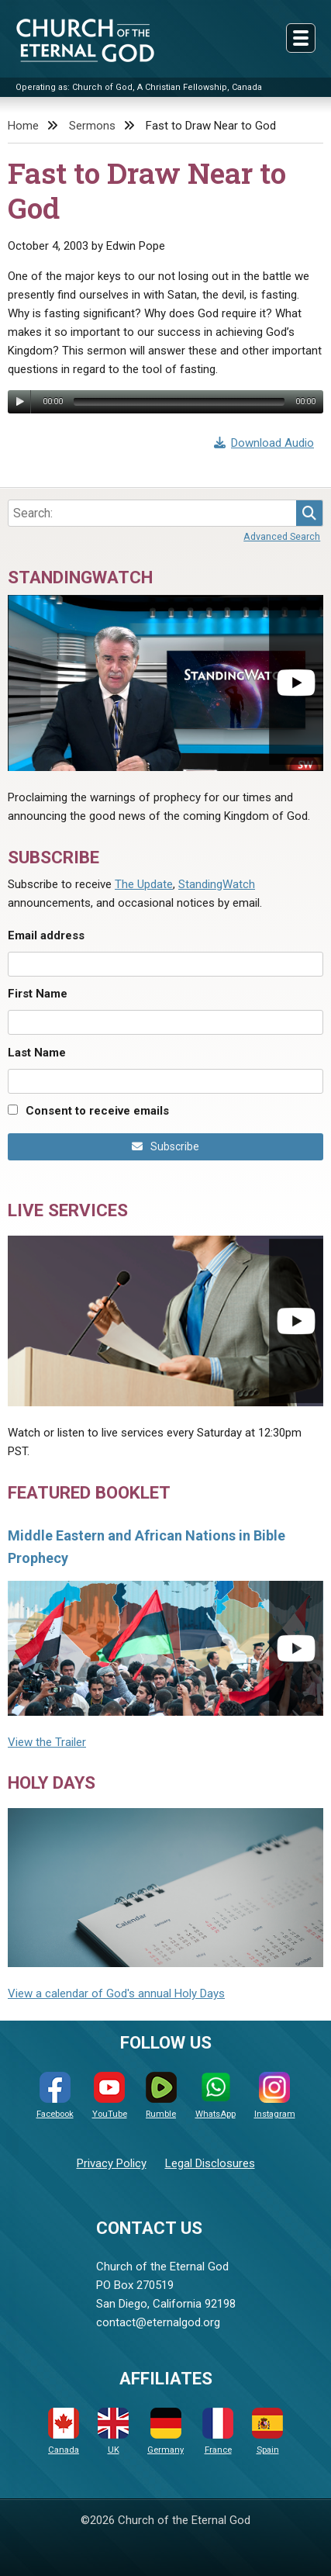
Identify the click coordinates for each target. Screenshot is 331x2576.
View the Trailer (47, 1742)
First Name (37, 994)
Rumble (161, 2095)
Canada (63, 2431)
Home (23, 126)
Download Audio (264, 443)
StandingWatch (216, 884)
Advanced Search (281, 536)
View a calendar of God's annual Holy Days (116, 1993)
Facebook (55, 2095)
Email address (46, 935)
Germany (165, 2431)
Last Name (37, 1053)
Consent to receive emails (97, 1111)
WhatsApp (215, 2095)
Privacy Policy (112, 2163)
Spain (267, 2431)
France (217, 2431)
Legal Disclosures (210, 2163)
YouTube (109, 2095)
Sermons (92, 126)
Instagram (274, 2095)
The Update (144, 884)
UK (113, 2431)
